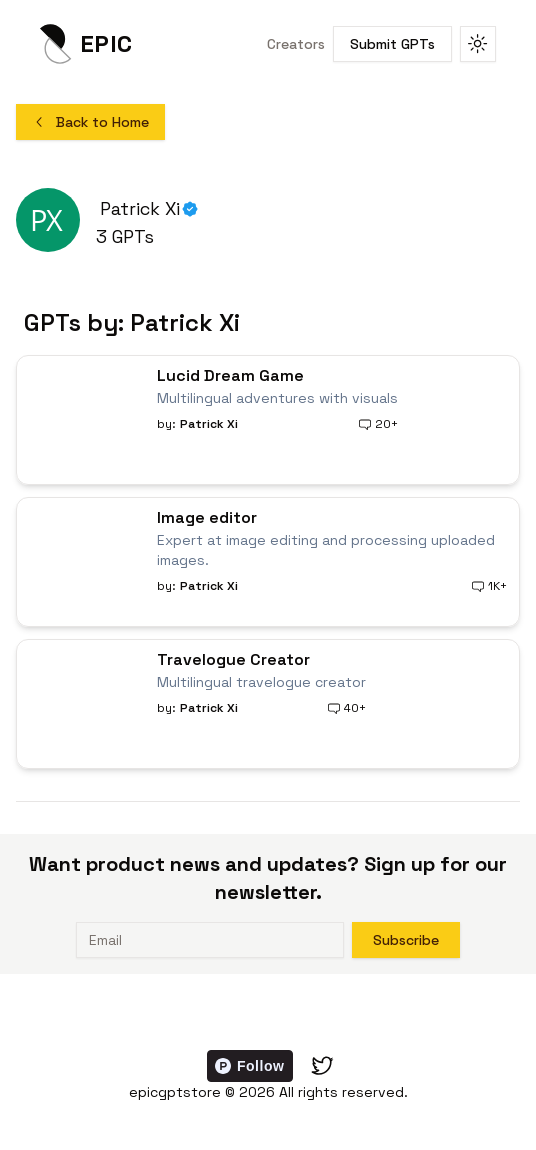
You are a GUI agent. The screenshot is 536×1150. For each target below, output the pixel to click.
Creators (296, 44)
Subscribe (406, 940)
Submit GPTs (392, 44)
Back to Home (90, 122)
